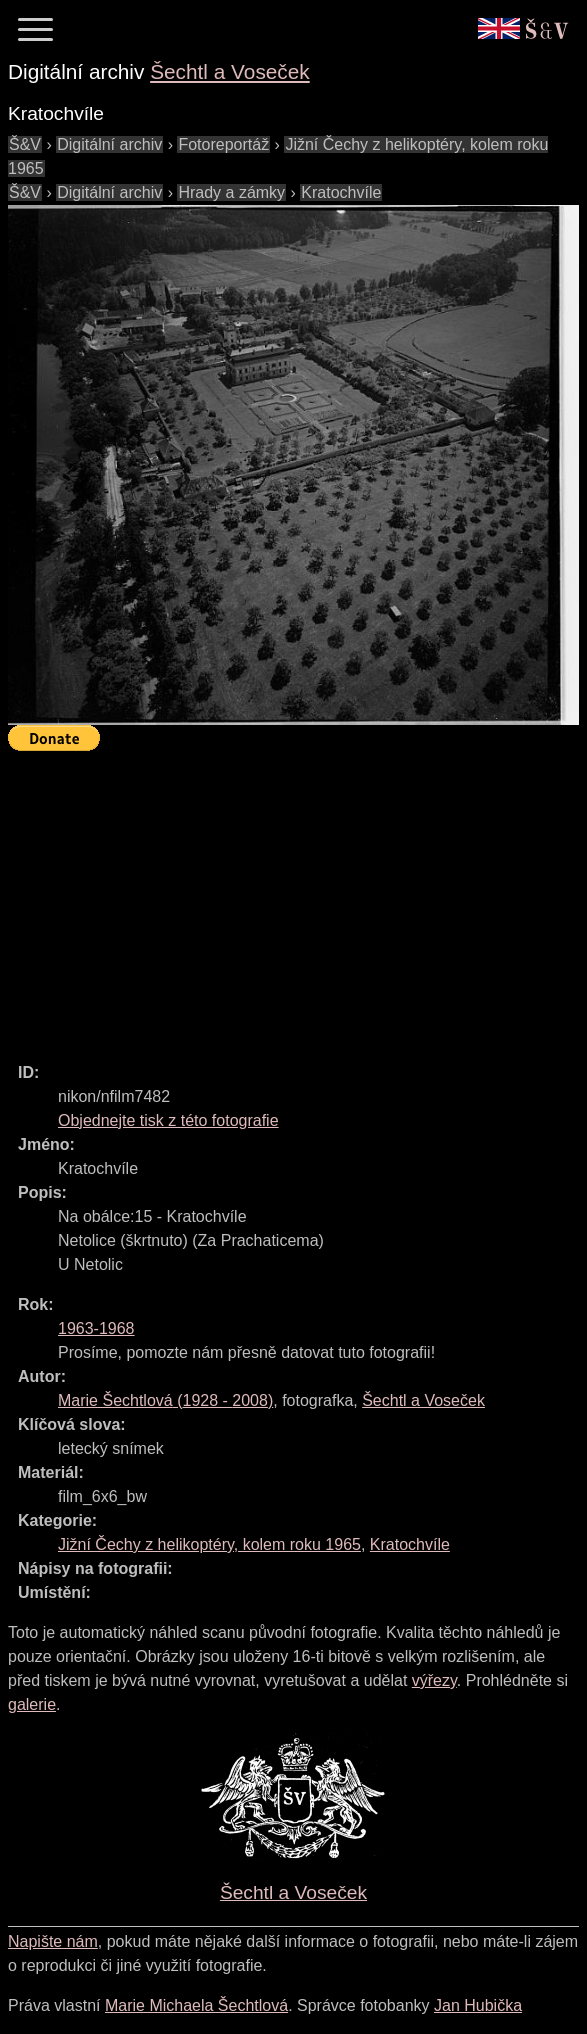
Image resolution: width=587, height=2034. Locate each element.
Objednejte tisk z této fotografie (168, 1120)
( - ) (165, 1400)
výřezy (434, 1680)
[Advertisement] (297, 898)
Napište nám (53, 1941)
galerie (32, 1704)
